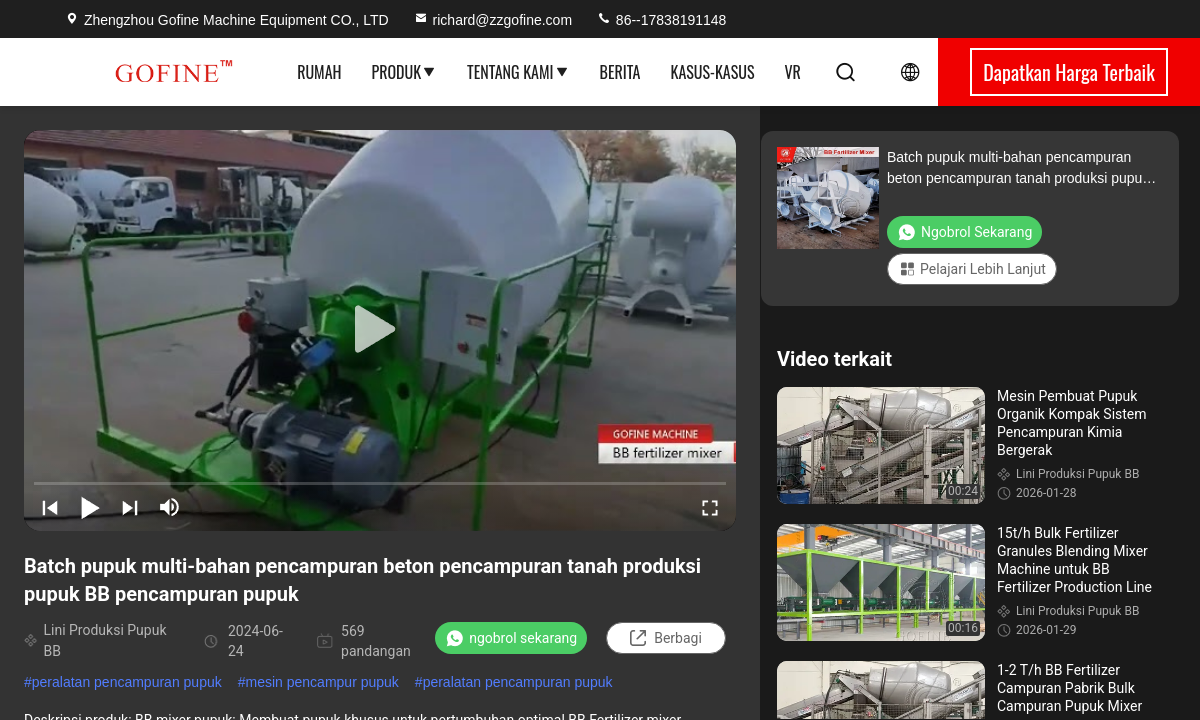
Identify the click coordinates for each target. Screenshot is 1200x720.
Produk (405, 72)
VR (792, 72)
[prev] (50, 507)
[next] (130, 507)
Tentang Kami (518, 72)
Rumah (319, 72)
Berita (620, 72)
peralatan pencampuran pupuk (127, 682)
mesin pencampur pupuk (322, 682)
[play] (380, 330)
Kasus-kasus (713, 72)
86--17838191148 (661, 20)
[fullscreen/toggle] (710, 507)
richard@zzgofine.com (493, 20)
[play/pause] (90, 507)
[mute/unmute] (170, 507)
